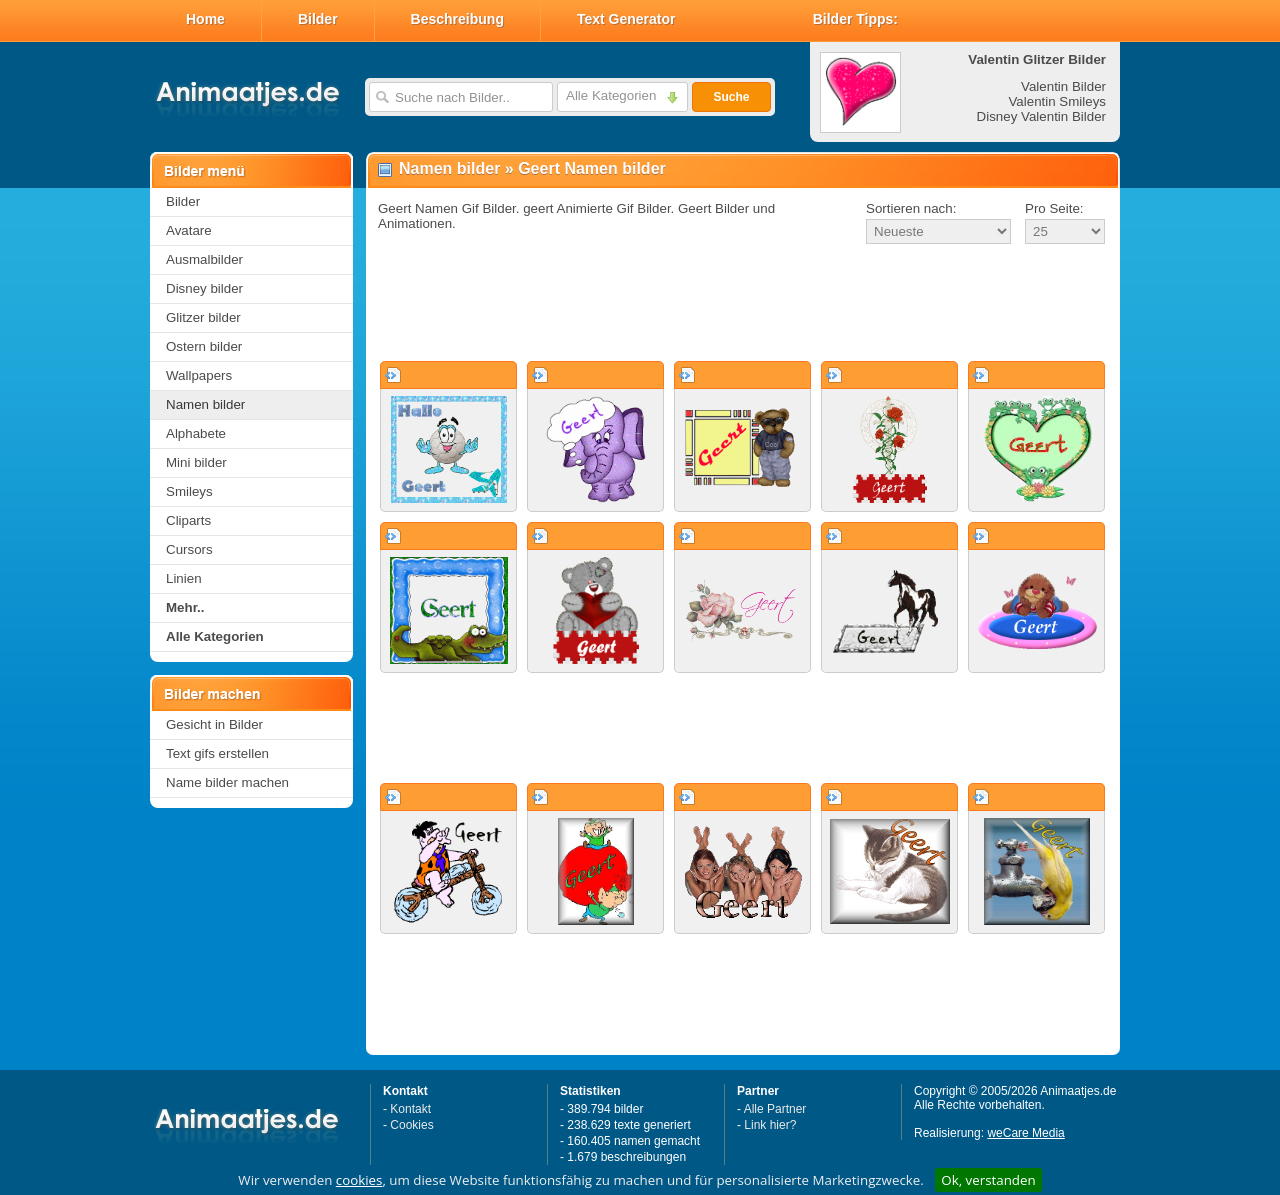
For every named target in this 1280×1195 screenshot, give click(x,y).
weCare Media (1025, 1133)
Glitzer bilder (203, 317)
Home (205, 19)
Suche (731, 97)
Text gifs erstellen (217, 753)
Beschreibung (457, 19)
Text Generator (626, 19)
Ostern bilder (204, 346)
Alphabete (196, 433)
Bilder (318, 19)
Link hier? (770, 1125)
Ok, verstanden (988, 1180)
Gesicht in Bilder (214, 724)
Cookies (411, 1125)
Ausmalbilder (204, 259)
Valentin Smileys (1057, 101)
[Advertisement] (743, 304)
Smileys (189, 491)
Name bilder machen (227, 782)
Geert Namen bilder (592, 168)
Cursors (189, 549)
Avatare (189, 230)
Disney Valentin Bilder (1041, 116)
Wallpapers (199, 375)
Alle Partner (775, 1109)
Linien (184, 578)
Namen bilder (205, 404)
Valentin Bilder (1063, 86)
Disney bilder (204, 288)
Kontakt (410, 1109)
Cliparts (188, 520)
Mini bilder (196, 462)
